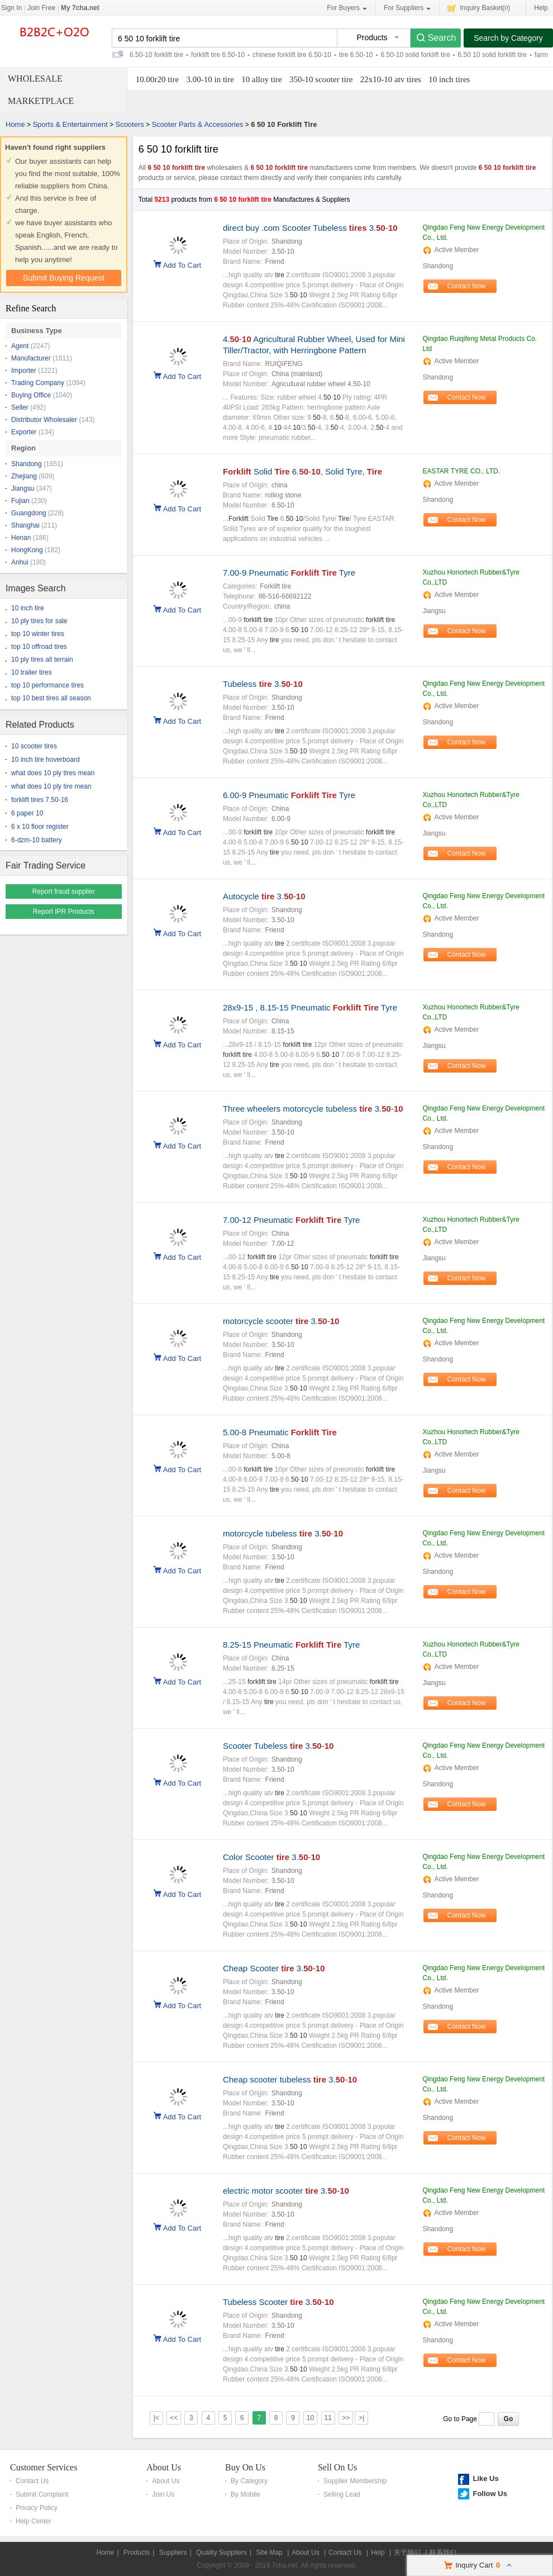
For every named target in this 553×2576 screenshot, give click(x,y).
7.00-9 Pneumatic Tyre (289, 572)
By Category (249, 2481)
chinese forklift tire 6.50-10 (291, 55)
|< (156, 2418)
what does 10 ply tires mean (52, 773)
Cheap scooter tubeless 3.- (290, 2079)
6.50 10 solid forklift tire (492, 55)
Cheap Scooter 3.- (274, 1968)
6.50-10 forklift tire (156, 55)
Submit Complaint (42, 2494)
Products (136, 2552)
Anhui (19, 562)
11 (328, 2418)
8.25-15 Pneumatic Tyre (291, 1644)
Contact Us (32, 2481)
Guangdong (28, 513)
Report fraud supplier (63, 891)
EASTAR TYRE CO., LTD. (461, 471)
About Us (163, 2467)
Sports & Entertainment (69, 124)
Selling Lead (341, 2494)
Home (15, 124)
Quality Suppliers (221, 2552)
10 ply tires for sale (39, 621)
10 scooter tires (34, 746)
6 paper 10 (27, 813)
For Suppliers (407, 8)
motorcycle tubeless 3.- (283, 1533)
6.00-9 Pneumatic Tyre (289, 795)
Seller (19, 407)
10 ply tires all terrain (42, 659)
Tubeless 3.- (263, 684)
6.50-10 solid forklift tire (415, 55)
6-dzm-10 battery (36, 840)
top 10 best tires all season (51, 698)
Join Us (163, 2494)
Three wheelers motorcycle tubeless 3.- (313, 1108)
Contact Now (466, 286)
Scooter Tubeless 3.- (278, 1745)
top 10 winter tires (37, 634)
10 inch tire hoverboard (45, 759)
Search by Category (508, 38)
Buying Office (31, 395)
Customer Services (43, 2467)
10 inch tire (27, 608)
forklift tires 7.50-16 (39, 800)
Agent (19, 346)
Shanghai (25, 525)
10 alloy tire (261, 79)
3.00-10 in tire (210, 79)
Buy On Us (245, 2467)
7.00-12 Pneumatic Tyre (291, 1220)
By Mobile (245, 2494)
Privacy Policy (37, 2508)
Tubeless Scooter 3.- (278, 2302)
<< (174, 2418)
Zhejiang (24, 476)
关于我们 (407, 2552)
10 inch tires (449, 79)
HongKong (27, 550)
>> (346, 2418)
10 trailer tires (31, 672)
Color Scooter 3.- (271, 1857)
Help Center (33, 2521)
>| (361, 2418)
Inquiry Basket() (478, 7)
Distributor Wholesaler (44, 420)
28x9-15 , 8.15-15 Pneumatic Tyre (310, 1007)
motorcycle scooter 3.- (281, 1321)
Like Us (485, 2478)
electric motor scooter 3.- (286, 2190)
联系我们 (443, 2552)
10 (310, 2418)
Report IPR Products (63, 911)
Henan (21, 538)
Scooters (129, 124)
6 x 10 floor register (40, 827)
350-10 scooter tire (320, 79)
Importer (23, 370)
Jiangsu (22, 488)
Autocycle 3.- (264, 896)
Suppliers (173, 2552)
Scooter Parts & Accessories (197, 124)
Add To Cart (182, 264)
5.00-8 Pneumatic (280, 1432)
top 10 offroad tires (39, 647)
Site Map (269, 2552)
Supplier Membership (355, 2481)
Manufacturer (31, 358)
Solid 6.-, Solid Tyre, (302, 471)
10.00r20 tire (157, 79)
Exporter (23, 432)
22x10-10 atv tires (390, 79)
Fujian (20, 501)
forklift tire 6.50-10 (218, 55)
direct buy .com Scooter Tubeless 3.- (310, 228)
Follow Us (490, 2493)
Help (541, 8)
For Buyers (347, 8)
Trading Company (37, 383)
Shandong (26, 464)
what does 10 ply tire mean (51, 786)
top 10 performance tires (47, 685)
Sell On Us (337, 2467)
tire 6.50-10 (356, 55)
